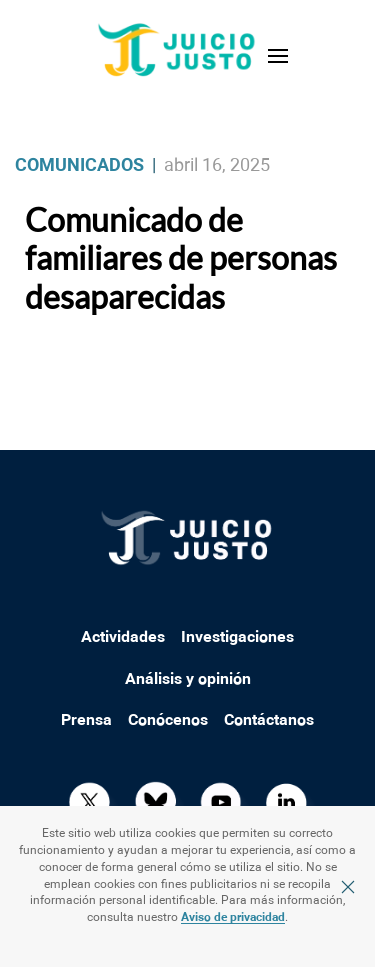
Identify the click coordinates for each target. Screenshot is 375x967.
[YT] (221, 802)
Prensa (86, 721)
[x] (89, 802)
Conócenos (168, 721)
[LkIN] (286, 802)
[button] (278, 56)
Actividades (123, 638)
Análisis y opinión (188, 680)
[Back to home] (177, 56)
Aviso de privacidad (233, 918)
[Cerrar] (348, 887)
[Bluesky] (155, 802)
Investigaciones (237, 638)
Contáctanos (269, 721)
